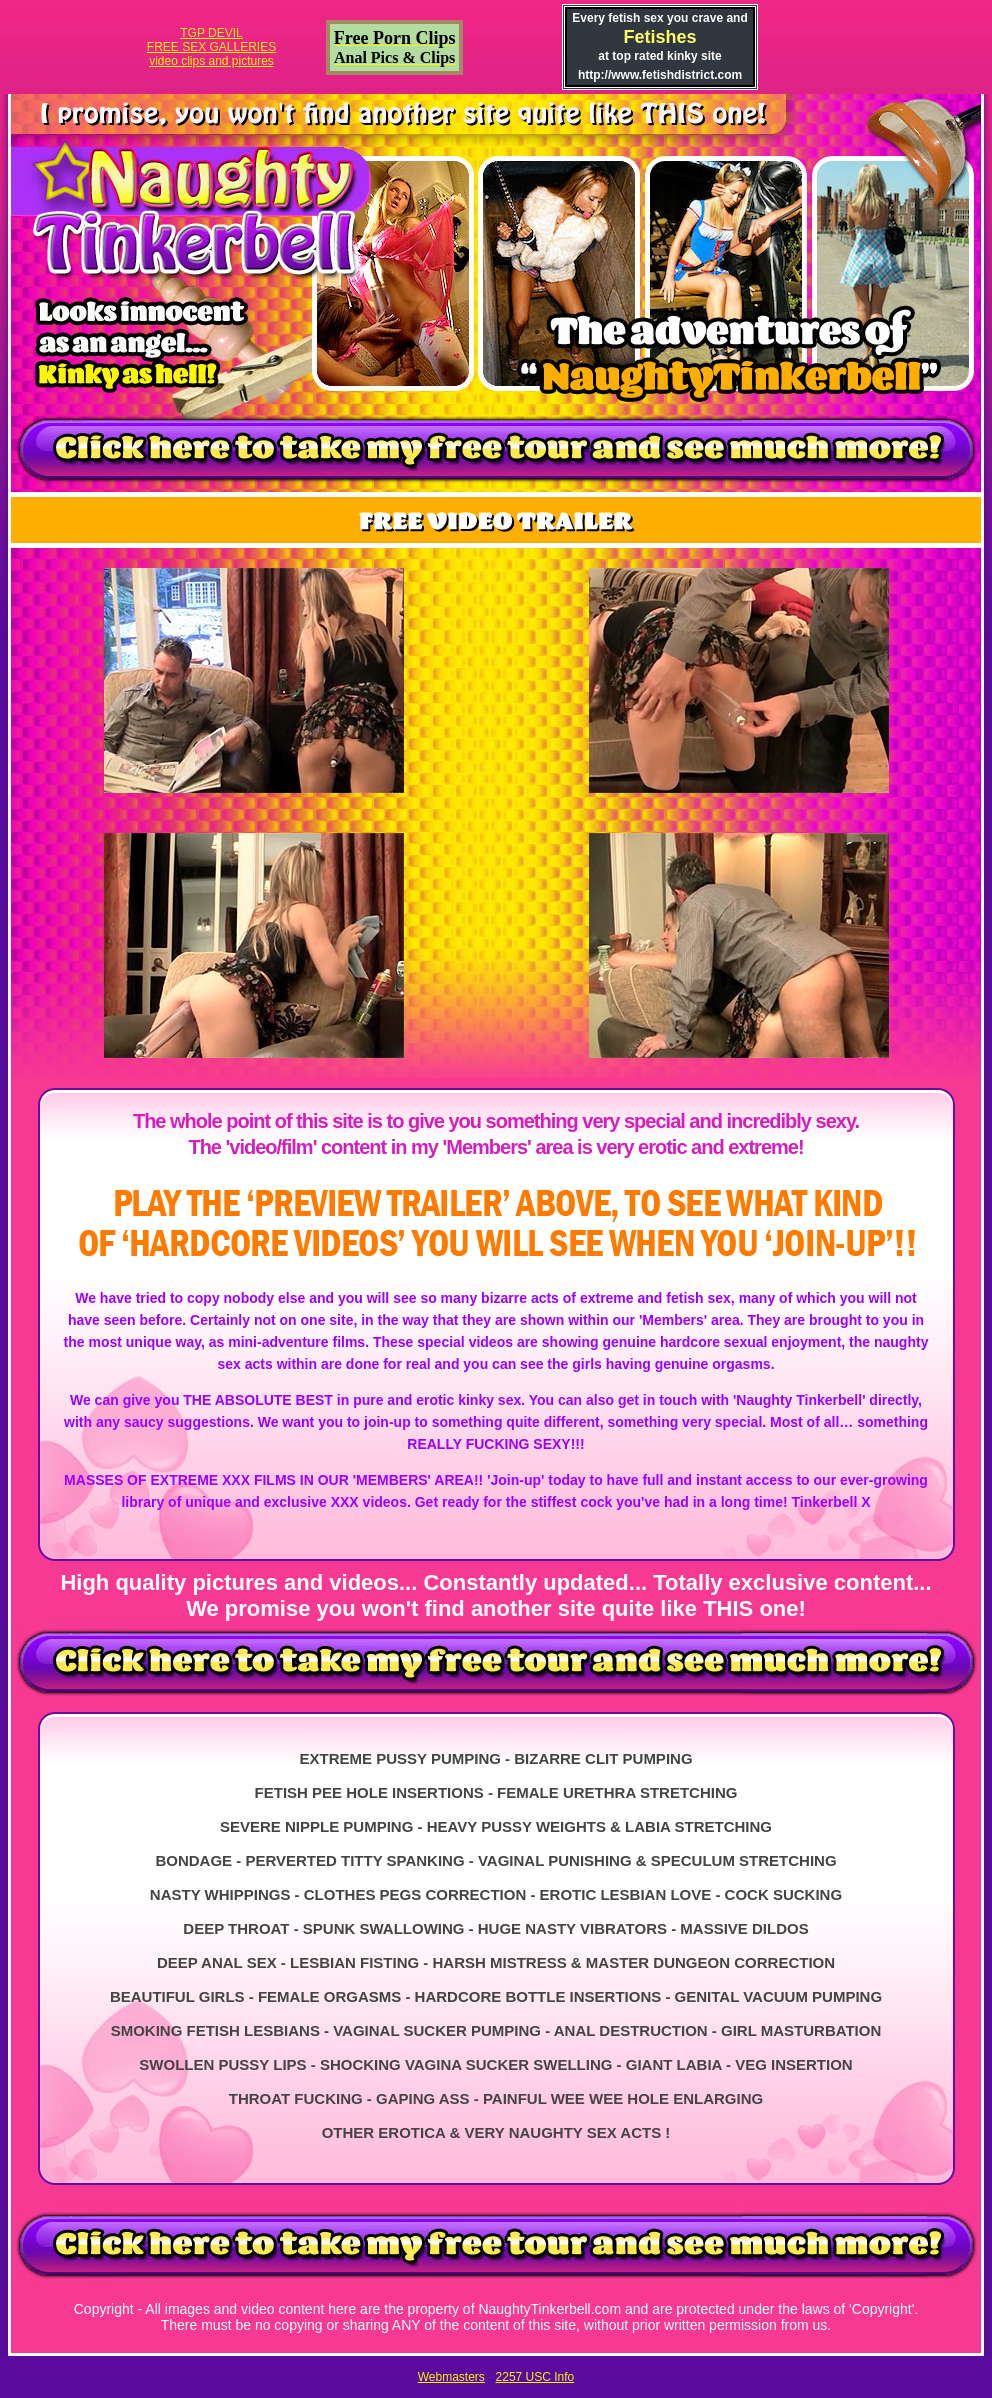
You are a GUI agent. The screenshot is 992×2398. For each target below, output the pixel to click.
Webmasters (451, 2377)
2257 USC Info (535, 2377)
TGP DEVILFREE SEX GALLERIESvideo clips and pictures (211, 47)
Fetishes (660, 37)
